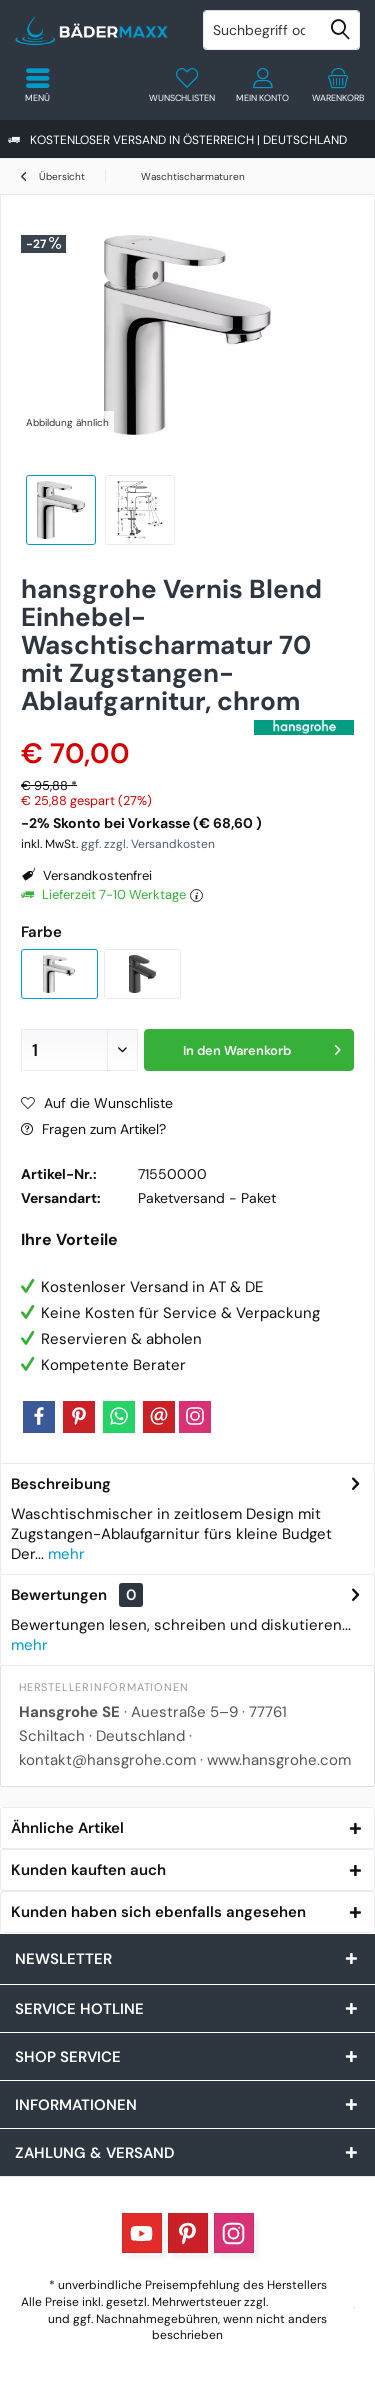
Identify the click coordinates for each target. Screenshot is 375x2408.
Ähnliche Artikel (67, 1828)
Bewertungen (59, 1595)
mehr (64, 1554)
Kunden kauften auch (88, 1870)
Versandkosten (313, 2302)
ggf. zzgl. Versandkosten (148, 844)
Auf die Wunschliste (97, 1103)
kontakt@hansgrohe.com (107, 1760)
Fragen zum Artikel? (93, 1129)
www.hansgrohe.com (279, 1760)
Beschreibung (61, 1484)
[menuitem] (337, 85)
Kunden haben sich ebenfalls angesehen (158, 1912)
